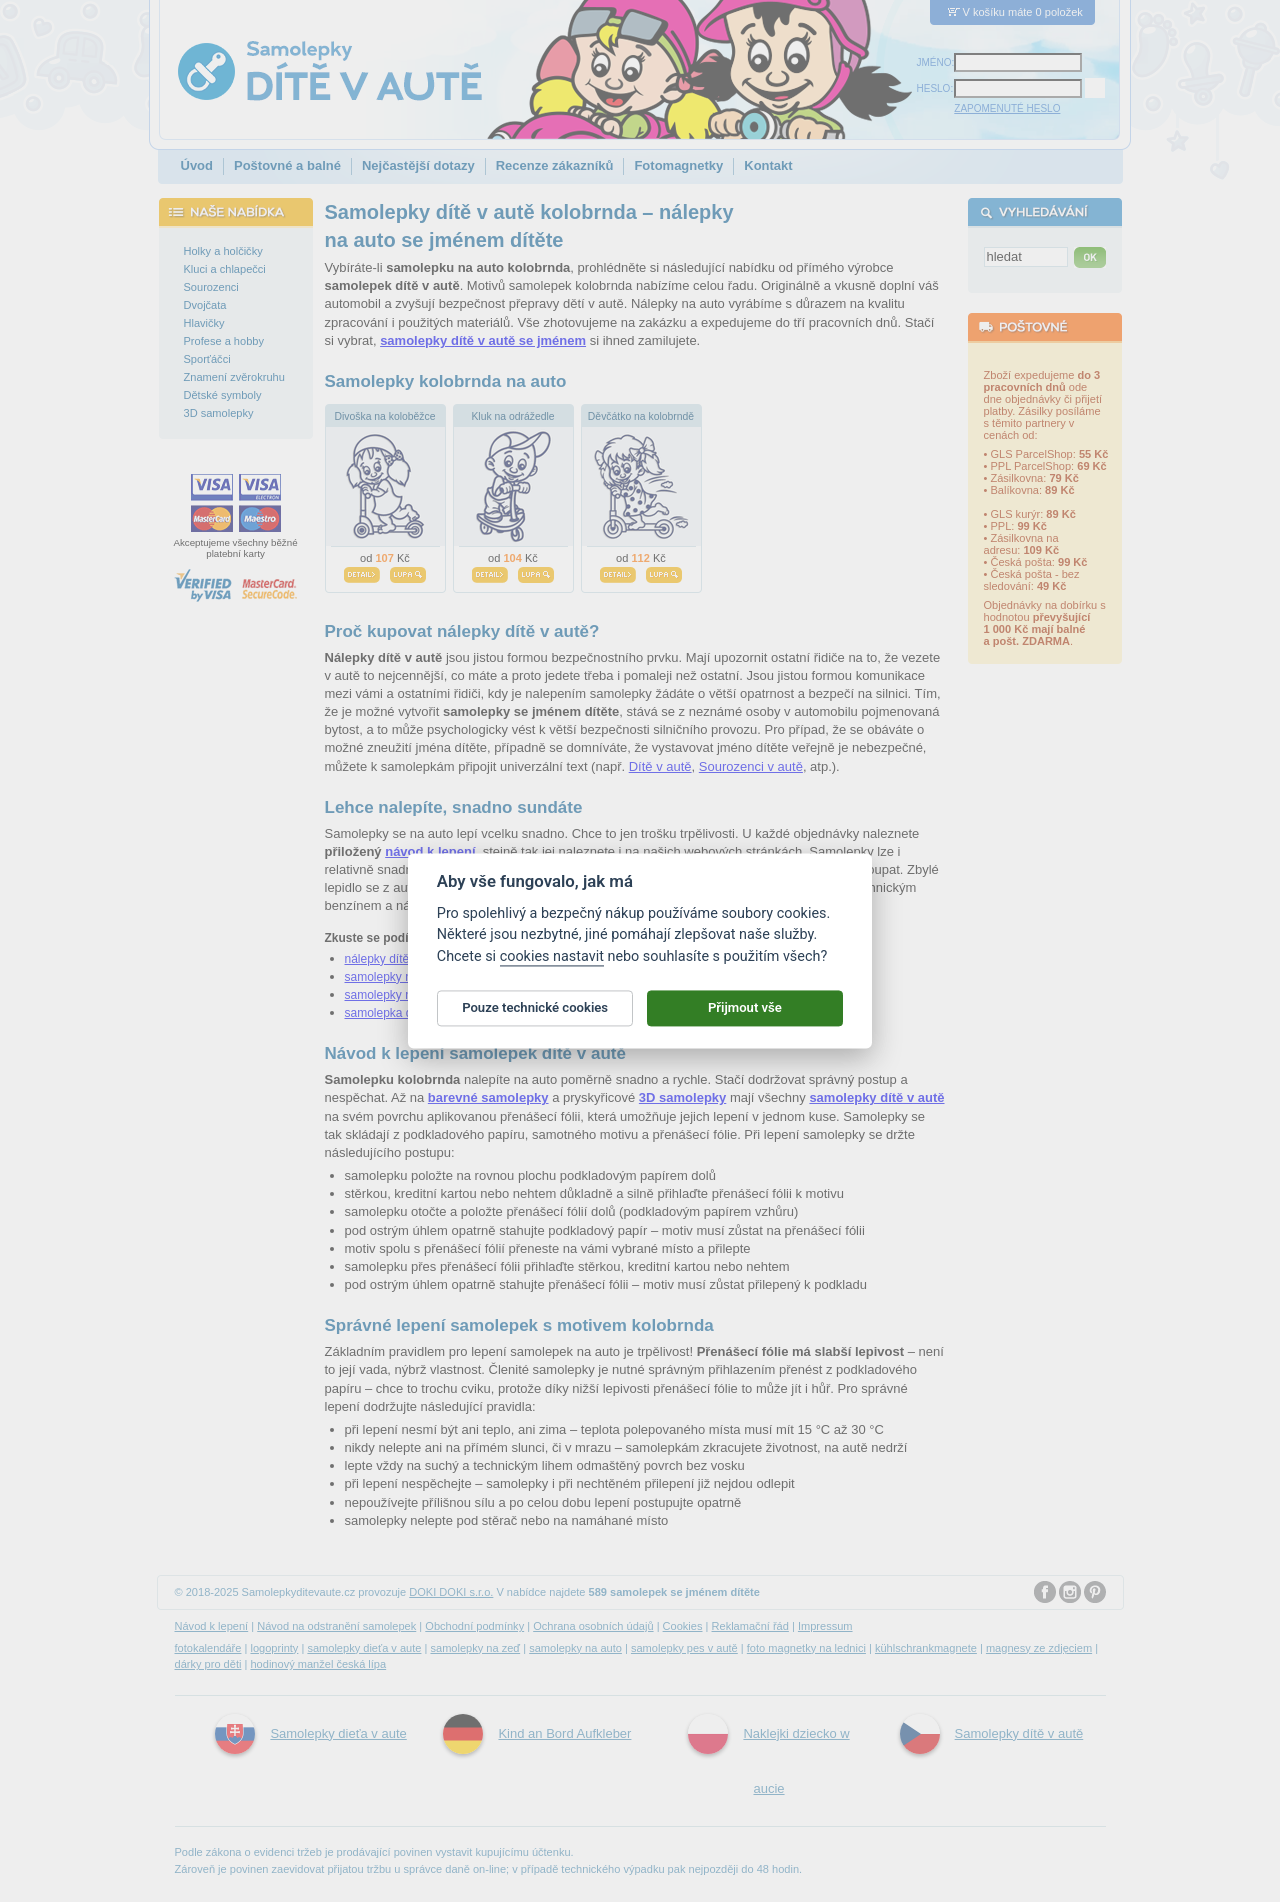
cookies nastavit (552, 960)
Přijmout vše (745, 1011)
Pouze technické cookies (535, 1011)
